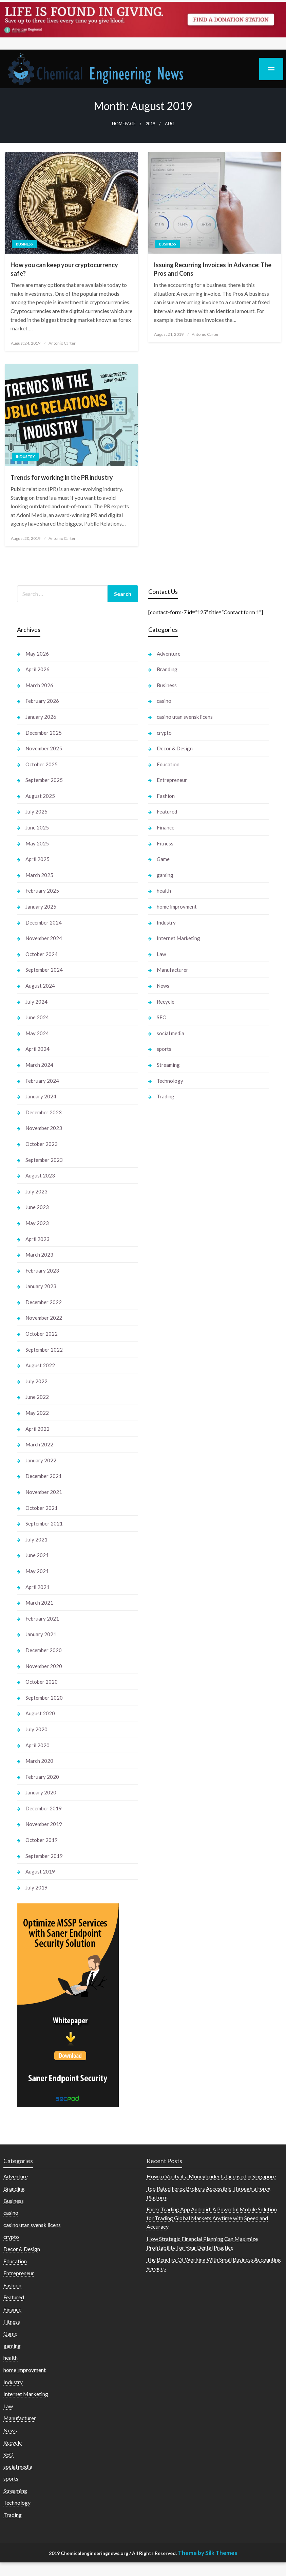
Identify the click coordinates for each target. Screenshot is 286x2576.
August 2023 (40, 1175)
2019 (150, 123)
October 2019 (41, 1840)
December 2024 (43, 922)
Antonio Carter (62, 343)
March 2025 (39, 875)
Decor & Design (175, 748)
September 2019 (44, 1856)
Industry (25, 456)
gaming (165, 875)
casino (164, 701)
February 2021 (42, 1618)
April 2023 (37, 1239)
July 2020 (36, 1729)
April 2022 (37, 1429)
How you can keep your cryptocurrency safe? (64, 269)
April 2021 (37, 1587)
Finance (165, 827)
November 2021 (43, 1492)
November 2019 (43, 1824)
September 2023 (44, 1160)
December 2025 (43, 733)
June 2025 (37, 827)
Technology (170, 1081)
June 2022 (37, 1397)
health (164, 891)
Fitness (165, 843)
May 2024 (37, 1033)
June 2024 (37, 1017)
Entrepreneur (172, 780)
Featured (167, 811)
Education (168, 764)
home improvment (177, 906)
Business (24, 244)
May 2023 (37, 1223)
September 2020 (44, 1698)
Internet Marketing (178, 938)
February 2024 (42, 1081)
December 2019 (43, 1808)
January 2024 (40, 1096)
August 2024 (40, 986)
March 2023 (39, 1255)
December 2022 (43, 1302)
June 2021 (37, 1555)
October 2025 (41, 764)
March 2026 (39, 685)
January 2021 (40, 1634)
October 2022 (41, 1334)
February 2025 (42, 891)
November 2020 (43, 1666)
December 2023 (43, 1112)
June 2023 (37, 1207)
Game (163, 859)
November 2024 (43, 938)
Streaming (168, 1065)
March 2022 (39, 1444)
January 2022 (40, 1460)
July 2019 (36, 1887)
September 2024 (44, 970)
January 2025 (40, 906)
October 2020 (41, 1682)
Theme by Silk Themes (207, 2552)
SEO (162, 1017)
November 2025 (43, 748)
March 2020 (39, 1761)
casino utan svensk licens (185, 717)
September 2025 (44, 780)
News (163, 986)
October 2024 (41, 954)
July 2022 (36, 1381)
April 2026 (37, 669)
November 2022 (43, 1318)
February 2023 (42, 1270)
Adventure (168, 654)
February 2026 (42, 701)
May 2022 (37, 1413)
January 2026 (40, 717)
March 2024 (39, 1065)
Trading (165, 1096)
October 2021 (41, 1508)
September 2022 (44, 1350)
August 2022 (40, 1365)
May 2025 (37, 843)
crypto (164, 733)
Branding (167, 669)
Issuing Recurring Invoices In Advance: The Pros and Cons (212, 269)
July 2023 (36, 1191)
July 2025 (36, 811)
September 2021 (44, 1523)
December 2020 (43, 1650)
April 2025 (37, 859)
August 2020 (40, 1713)
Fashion (166, 796)
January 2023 (40, 1286)
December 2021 (43, 1476)
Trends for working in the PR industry (62, 477)
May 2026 (37, 654)
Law (161, 954)
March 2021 (39, 1603)
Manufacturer (172, 970)
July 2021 (36, 1539)
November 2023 (43, 1128)
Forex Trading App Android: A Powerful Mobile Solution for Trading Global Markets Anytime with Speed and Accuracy (212, 2218)
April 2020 (37, 1745)
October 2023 (41, 1144)
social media (170, 1033)
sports (164, 1049)
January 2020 (40, 1792)
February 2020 (42, 1777)
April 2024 (37, 1049)
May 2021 (37, 1571)
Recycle (165, 1002)
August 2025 (40, 796)
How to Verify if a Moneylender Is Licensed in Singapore (211, 2176)
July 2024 (36, 1002)
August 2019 (40, 1871)
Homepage (124, 123)
